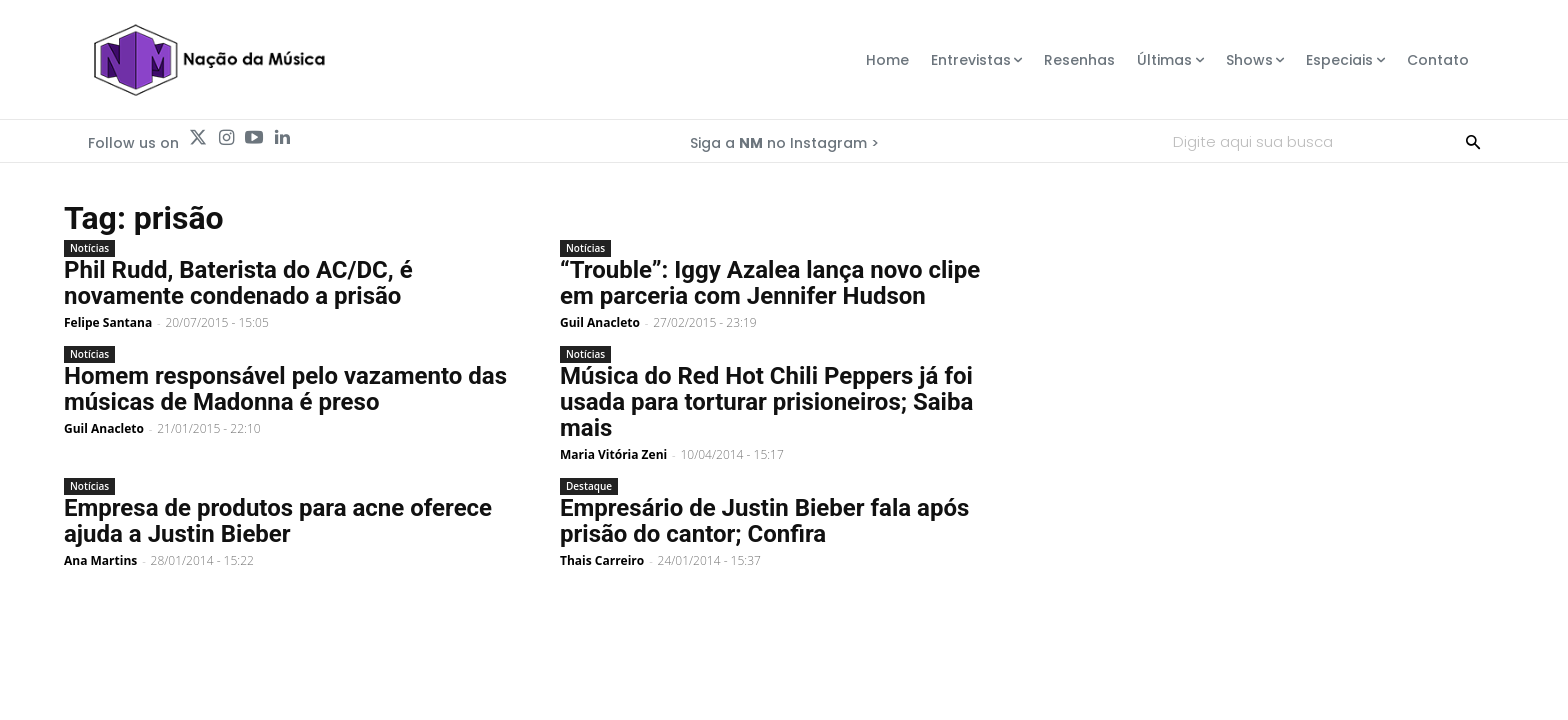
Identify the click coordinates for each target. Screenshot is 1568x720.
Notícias (89, 248)
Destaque (589, 486)
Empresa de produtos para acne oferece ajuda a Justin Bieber (278, 521)
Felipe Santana (108, 322)
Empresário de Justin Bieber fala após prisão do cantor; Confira (764, 521)
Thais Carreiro (602, 560)
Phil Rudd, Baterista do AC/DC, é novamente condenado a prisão (238, 283)
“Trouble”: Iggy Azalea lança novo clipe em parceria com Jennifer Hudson (770, 283)
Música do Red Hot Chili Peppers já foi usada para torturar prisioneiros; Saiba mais (766, 402)
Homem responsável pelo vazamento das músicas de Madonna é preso (285, 389)
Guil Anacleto (600, 322)
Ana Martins (100, 560)
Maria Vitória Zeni (613, 454)
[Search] (1473, 141)
